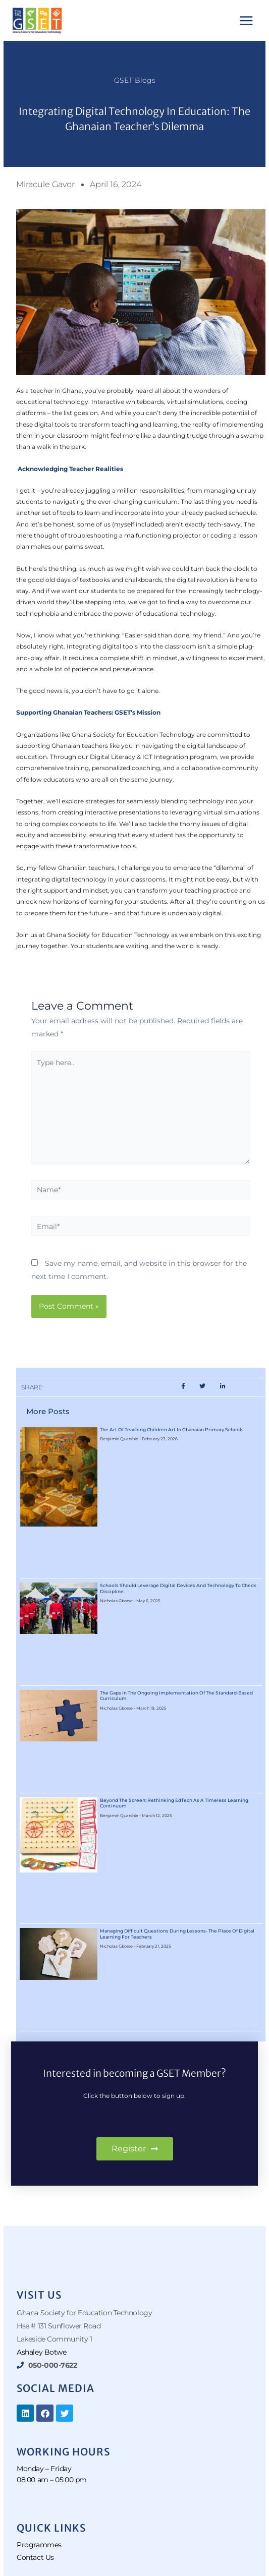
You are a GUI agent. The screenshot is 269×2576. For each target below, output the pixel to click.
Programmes (39, 2544)
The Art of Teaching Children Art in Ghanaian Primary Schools (172, 1429)
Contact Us (35, 2557)
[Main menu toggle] (246, 20)
